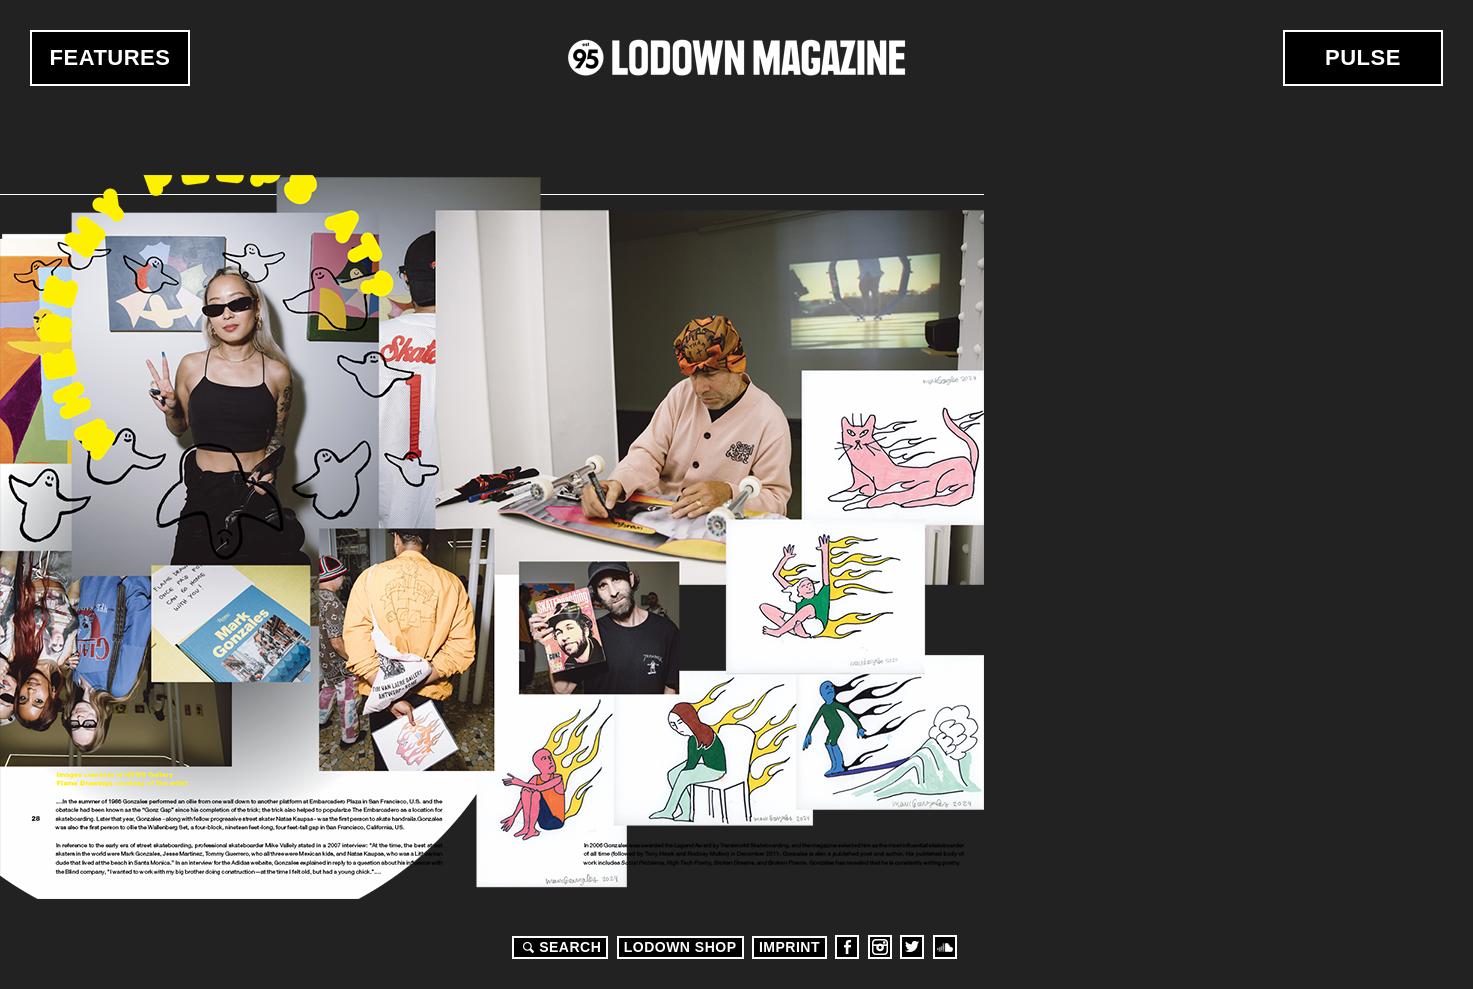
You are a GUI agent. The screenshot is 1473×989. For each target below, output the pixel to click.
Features (110, 57)
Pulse (1363, 57)
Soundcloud (945, 947)
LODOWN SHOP (680, 947)
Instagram (880, 947)
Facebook (847, 947)
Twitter (912, 947)
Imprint (789, 947)
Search (559, 947)
